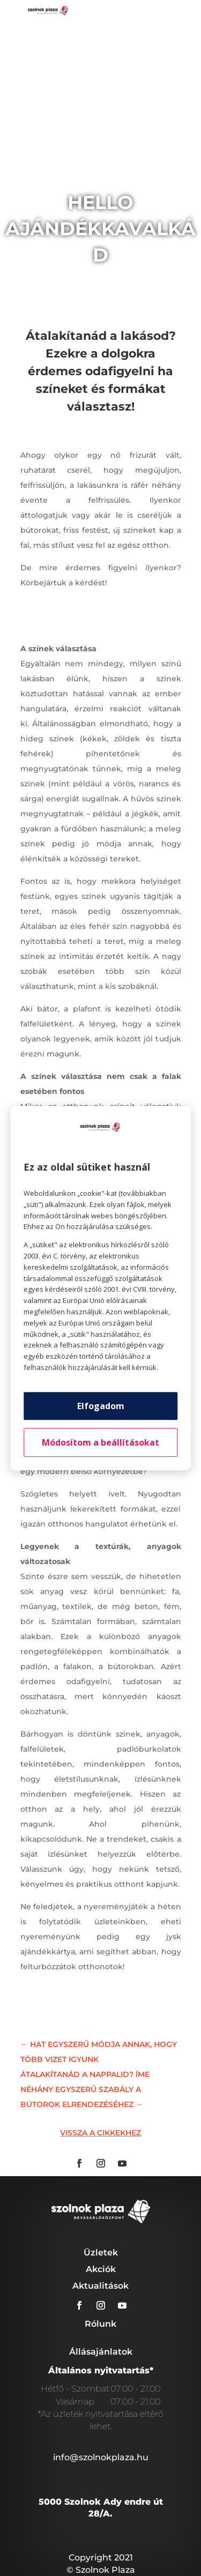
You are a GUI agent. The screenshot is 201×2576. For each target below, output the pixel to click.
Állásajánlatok (100, 2352)
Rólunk (100, 2324)
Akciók (101, 2269)
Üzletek (101, 2252)
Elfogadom (100, 1406)
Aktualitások (100, 2286)
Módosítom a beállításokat (100, 1442)
